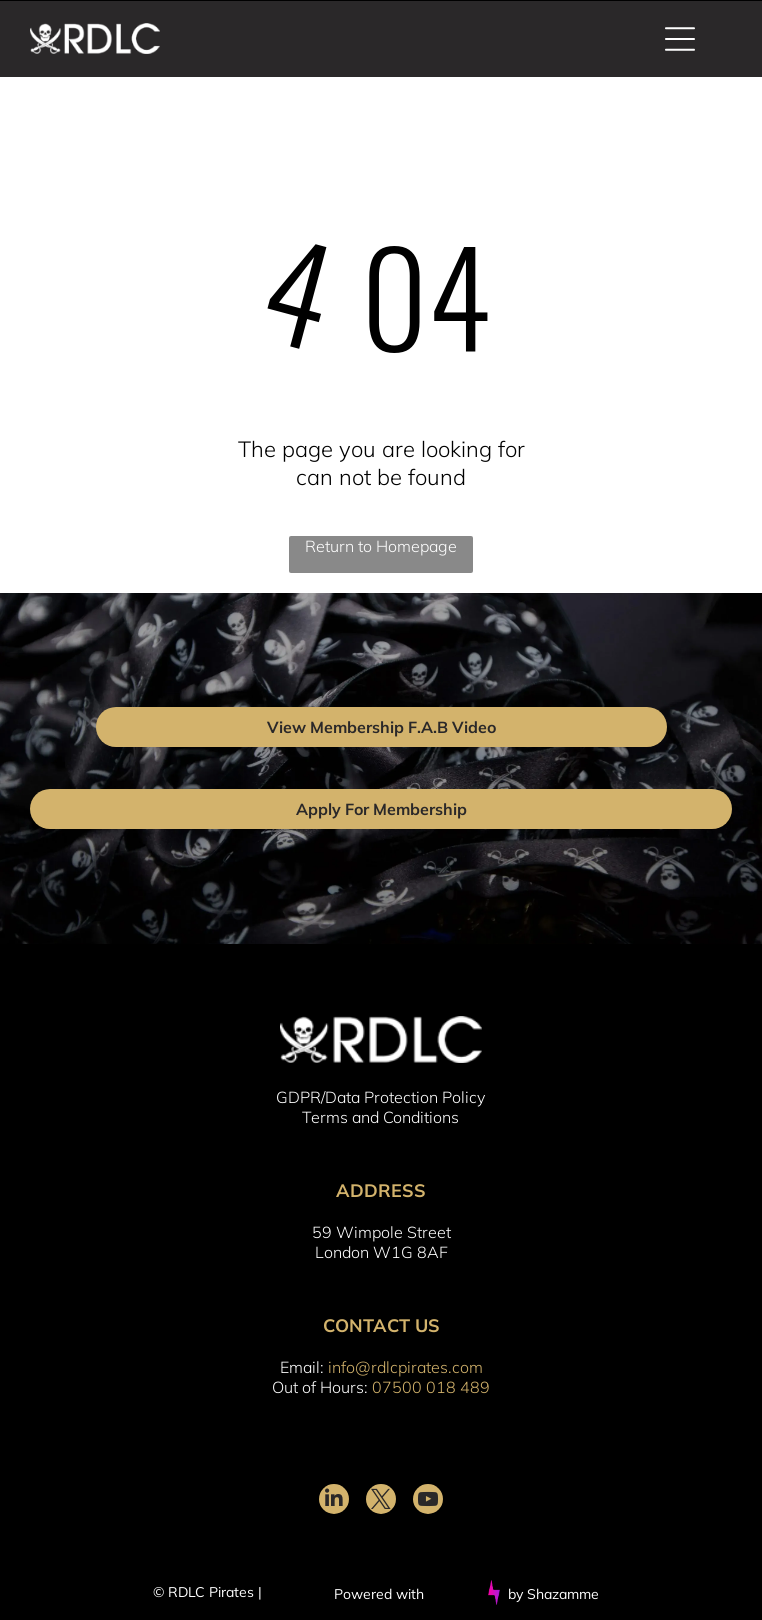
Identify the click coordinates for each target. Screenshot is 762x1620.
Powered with (379, 1594)
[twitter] (381, 1501)
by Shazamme (553, 1594)
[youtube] (428, 1501)
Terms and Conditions (380, 1117)
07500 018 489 (431, 1387)
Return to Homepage (381, 546)
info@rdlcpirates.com (405, 1367)
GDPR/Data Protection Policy (380, 1097)
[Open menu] (680, 39)
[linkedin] (334, 1501)
